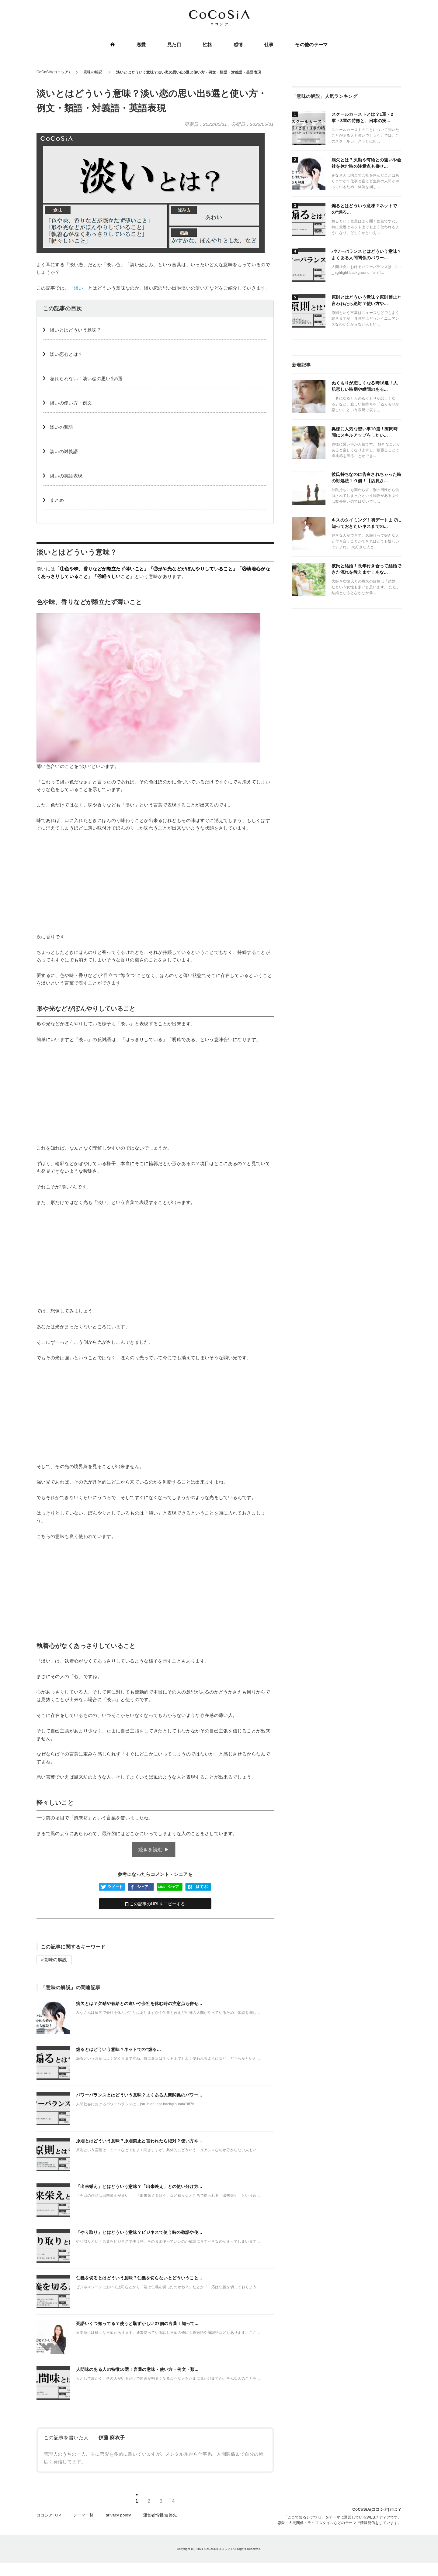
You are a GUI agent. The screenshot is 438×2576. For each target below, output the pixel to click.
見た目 (174, 44)
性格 (207, 44)
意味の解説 (55, 1959)
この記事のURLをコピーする (155, 1903)
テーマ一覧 (83, 2517)
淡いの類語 (61, 427)
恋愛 (141, 44)
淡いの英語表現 (66, 475)
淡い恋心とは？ (66, 354)
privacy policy (118, 2517)
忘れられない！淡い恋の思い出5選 (86, 378)
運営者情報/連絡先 (160, 2517)
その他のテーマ (311, 44)
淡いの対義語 (64, 451)
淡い (78, 288)
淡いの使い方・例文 (71, 402)
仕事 (268, 44)
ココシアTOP (48, 2517)
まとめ (57, 500)
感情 (238, 44)
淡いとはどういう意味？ (75, 329)
